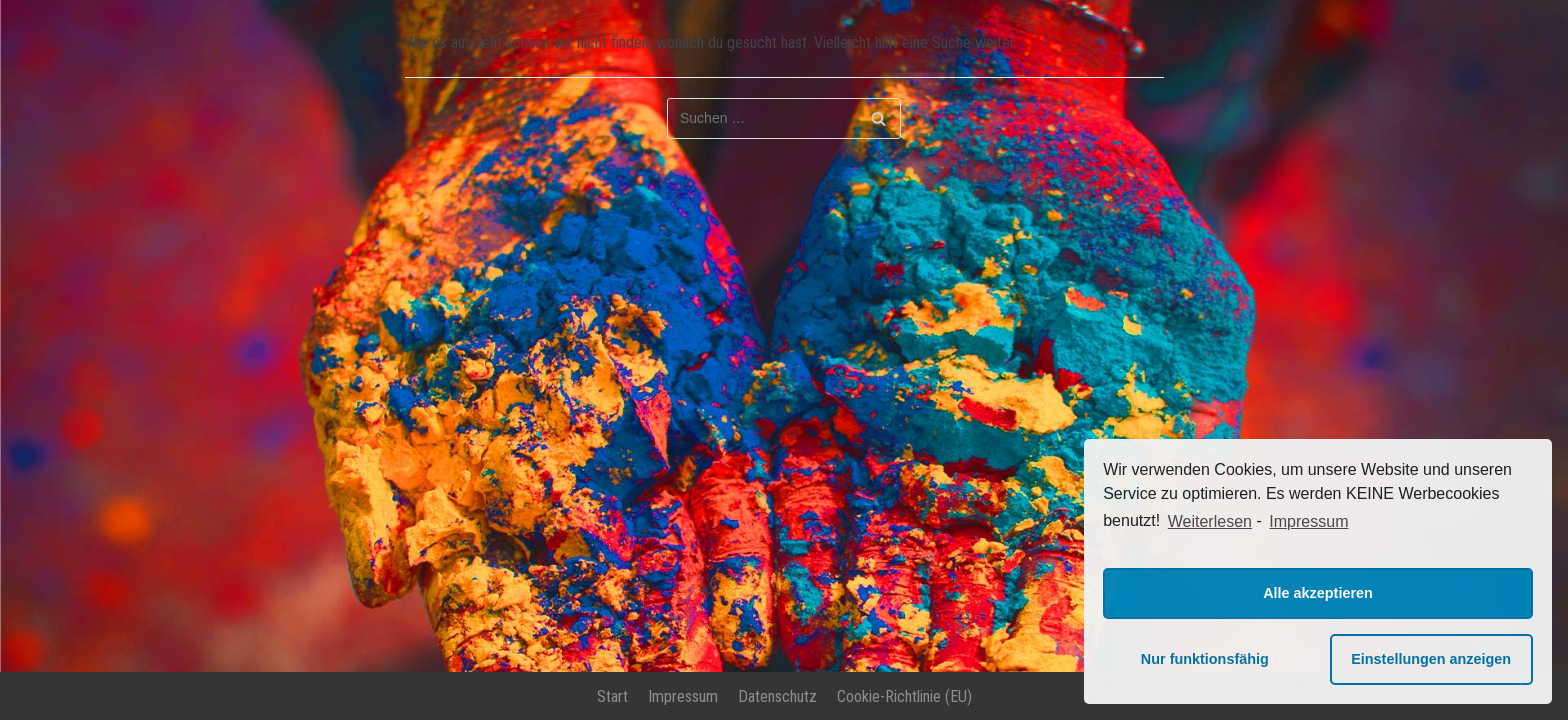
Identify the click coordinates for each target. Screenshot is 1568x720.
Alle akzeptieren (1318, 593)
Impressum (683, 696)
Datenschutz (777, 696)
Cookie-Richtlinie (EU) (904, 696)
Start (612, 696)
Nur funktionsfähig (1205, 659)
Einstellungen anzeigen (1431, 659)
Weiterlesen (1210, 521)
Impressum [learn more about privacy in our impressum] (1308, 521)
